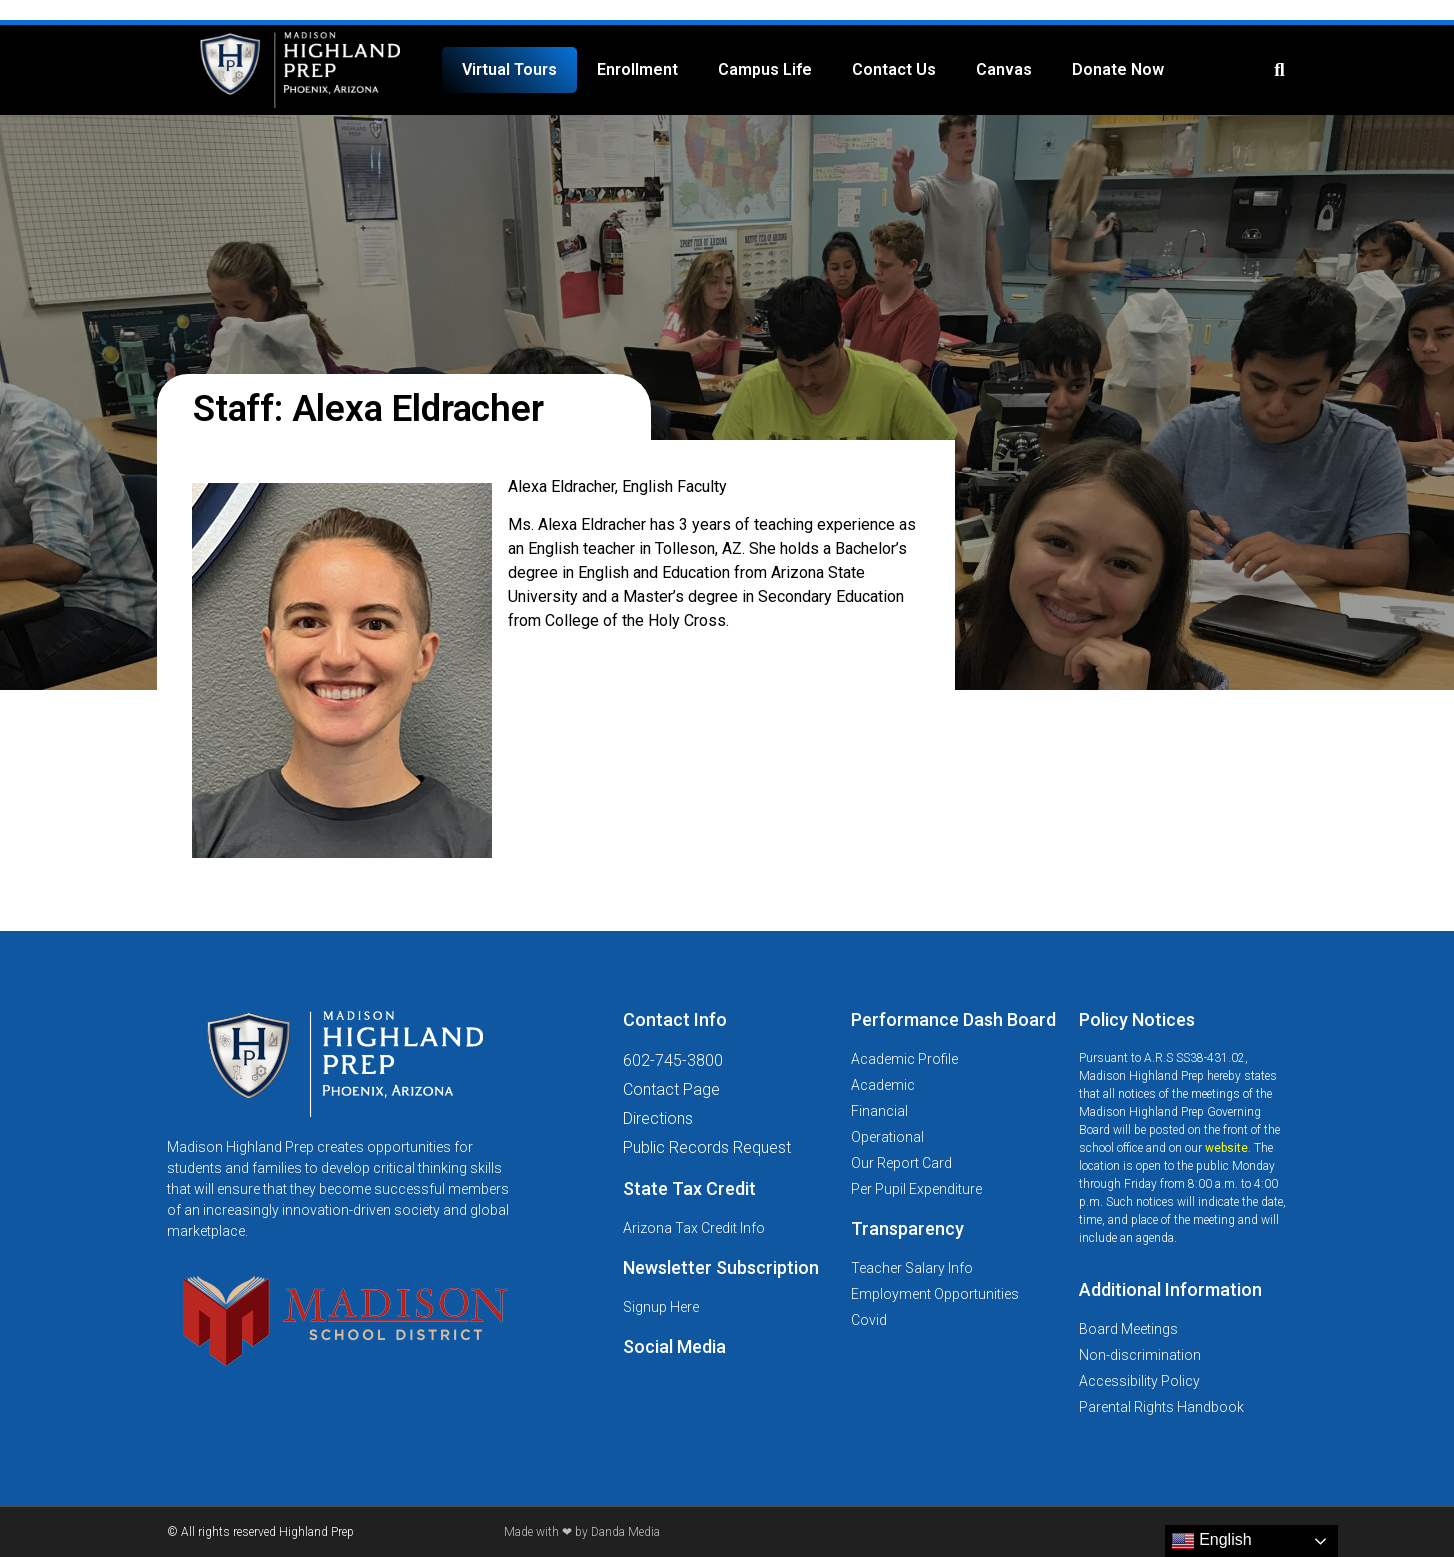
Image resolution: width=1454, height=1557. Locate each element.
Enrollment (637, 69)
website (1226, 1148)
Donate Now (1118, 69)
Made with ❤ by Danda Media (582, 1532)
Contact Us (894, 69)
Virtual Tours (509, 69)
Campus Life (765, 69)
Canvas (1004, 69)
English (1211, 1541)
